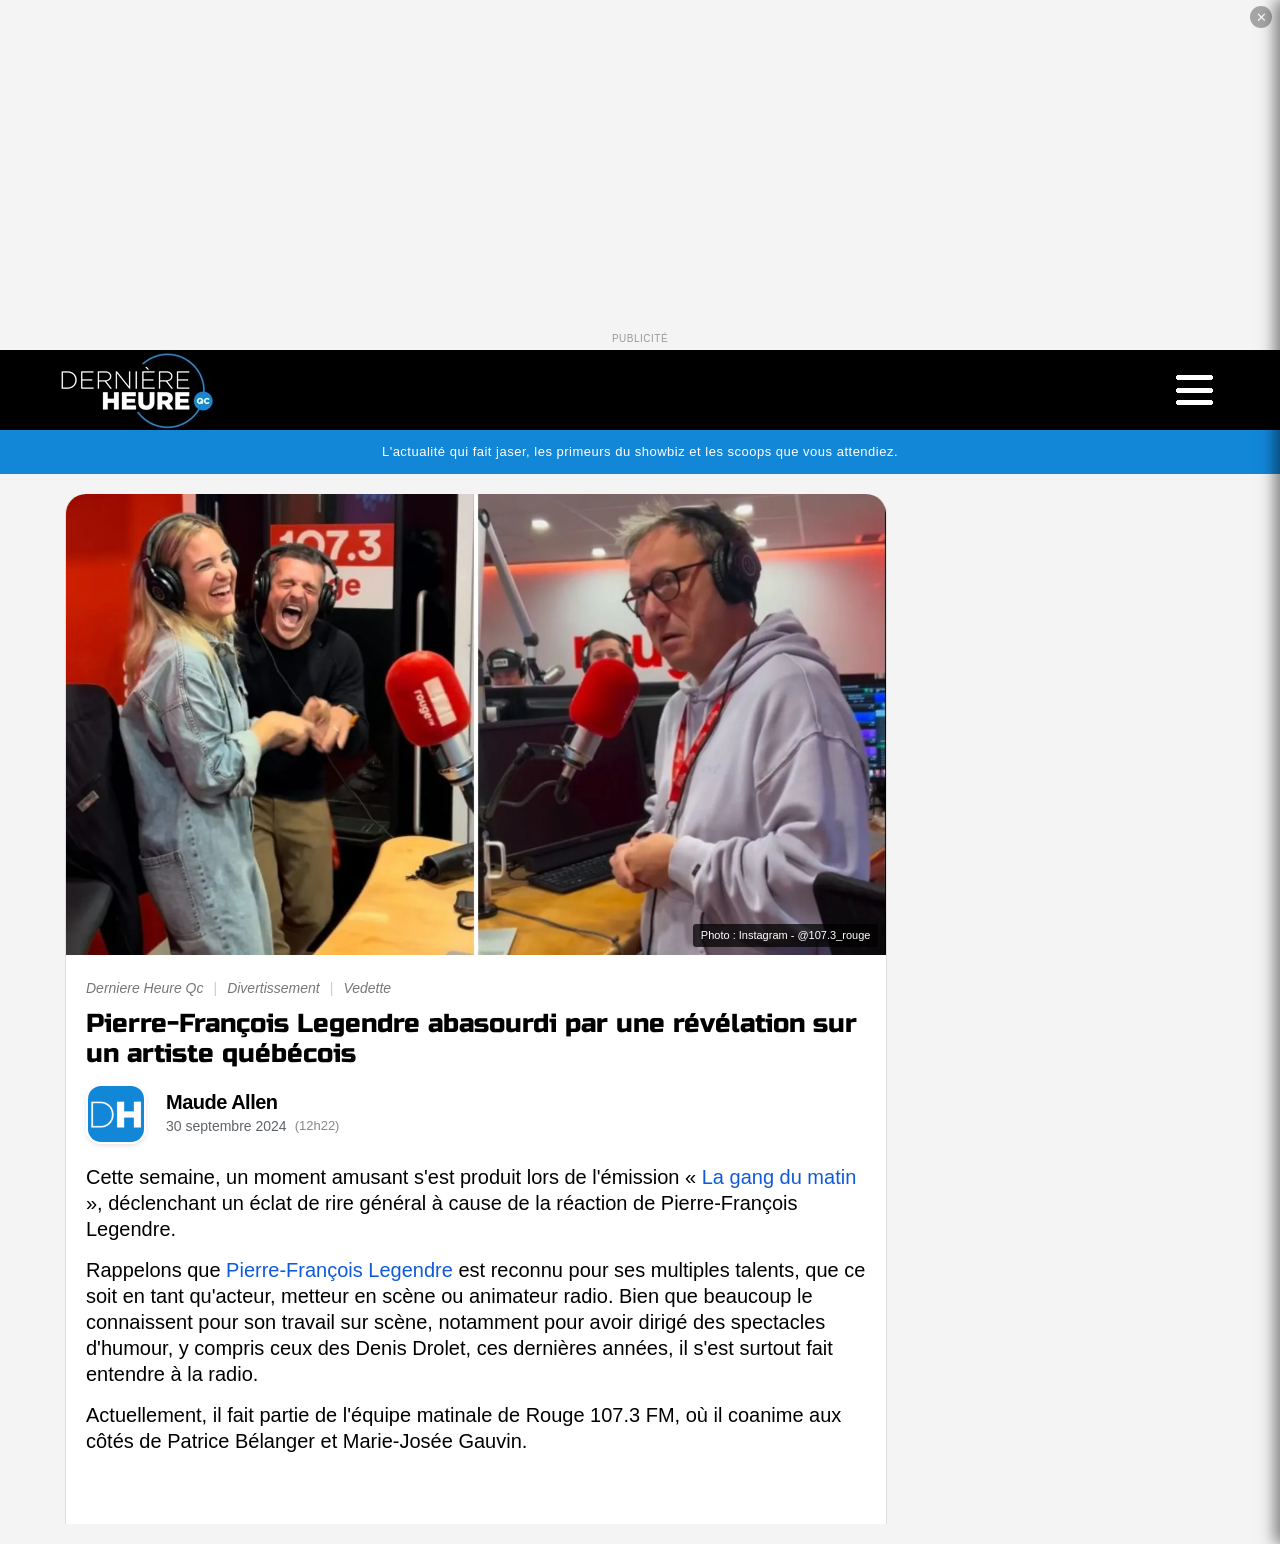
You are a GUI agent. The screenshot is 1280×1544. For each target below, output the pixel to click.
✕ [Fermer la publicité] (1261, 17)
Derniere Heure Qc (145, 988)
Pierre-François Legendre (339, 1270)
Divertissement (273, 988)
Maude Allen (222, 1102)
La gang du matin (779, 1177)
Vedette (367, 988)
